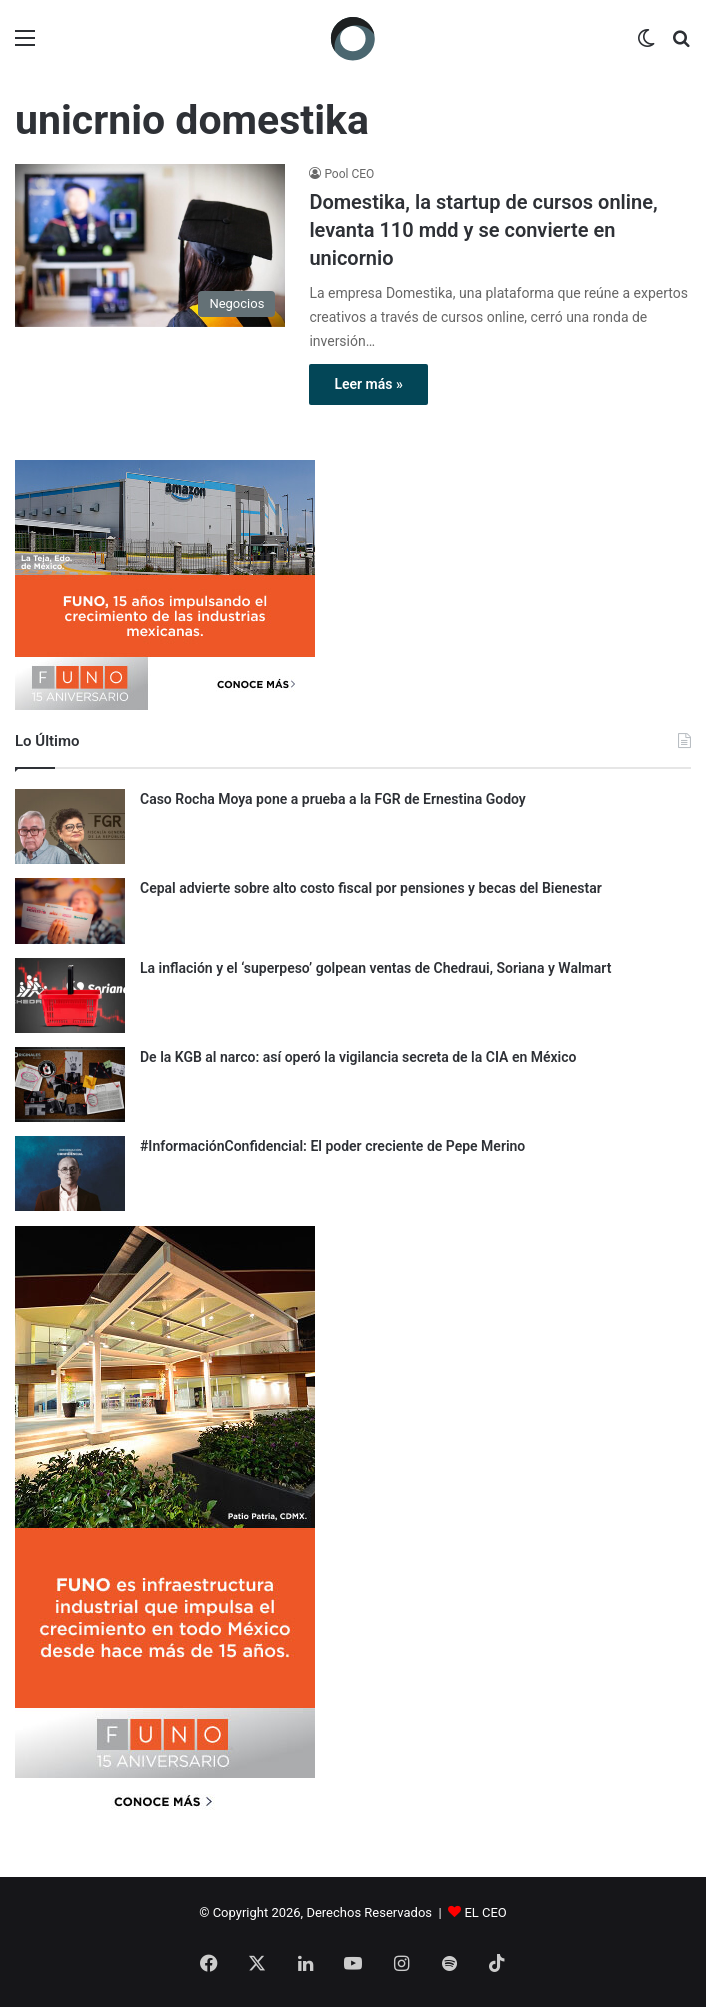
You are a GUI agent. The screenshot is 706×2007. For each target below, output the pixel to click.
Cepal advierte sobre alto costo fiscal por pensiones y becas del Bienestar (371, 888)
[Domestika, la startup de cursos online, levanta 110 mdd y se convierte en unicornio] (150, 245)
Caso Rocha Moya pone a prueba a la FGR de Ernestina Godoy (333, 799)
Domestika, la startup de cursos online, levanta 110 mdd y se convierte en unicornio (483, 230)
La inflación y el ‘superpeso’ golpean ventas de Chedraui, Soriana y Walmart (375, 968)
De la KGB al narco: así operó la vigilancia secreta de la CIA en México (358, 1057)
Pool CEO (349, 174)
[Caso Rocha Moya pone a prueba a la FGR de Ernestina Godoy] (70, 826)
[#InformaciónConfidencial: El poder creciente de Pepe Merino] (70, 1173)
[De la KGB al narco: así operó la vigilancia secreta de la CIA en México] (70, 1084)
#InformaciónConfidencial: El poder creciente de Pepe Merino (332, 1146)
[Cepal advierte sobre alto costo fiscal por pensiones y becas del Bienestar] (70, 911)
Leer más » (368, 384)
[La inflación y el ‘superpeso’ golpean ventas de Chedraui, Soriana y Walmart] (70, 995)
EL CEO (485, 1912)
